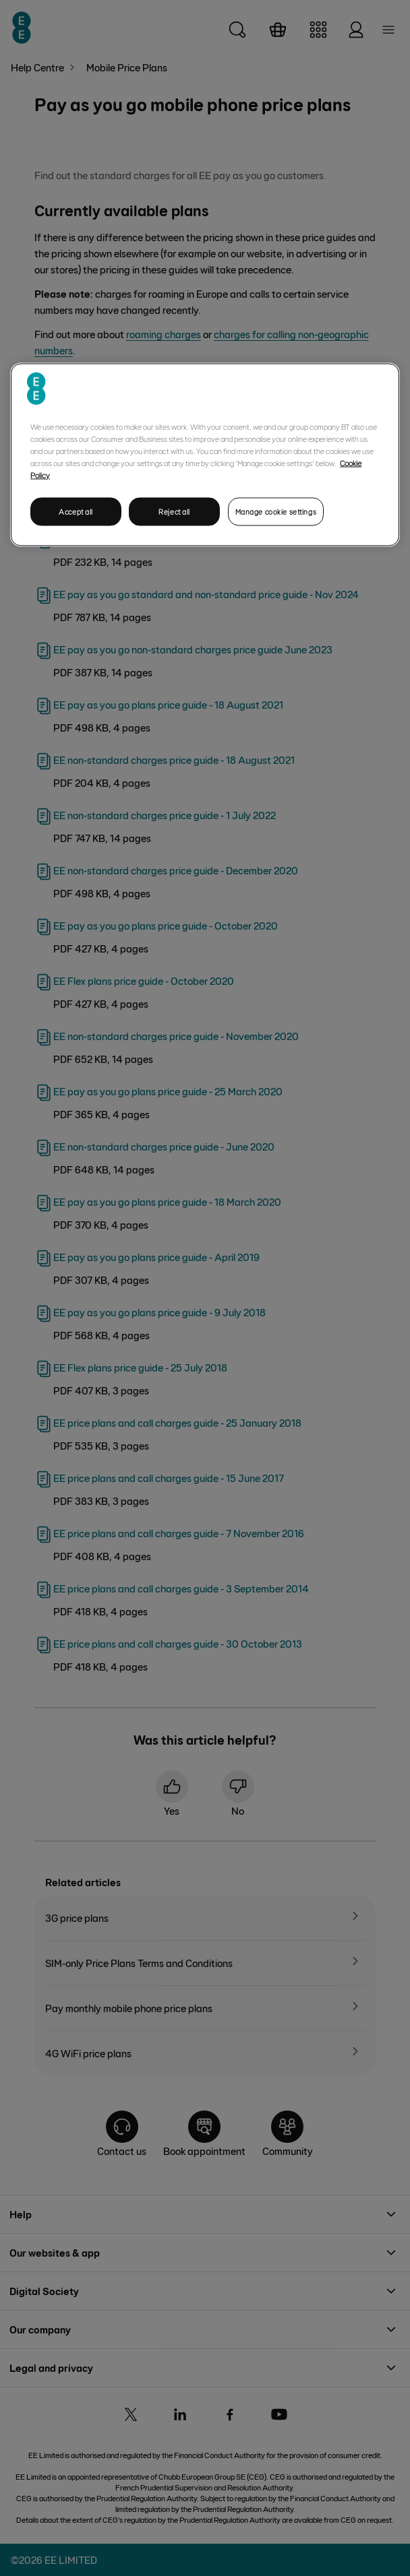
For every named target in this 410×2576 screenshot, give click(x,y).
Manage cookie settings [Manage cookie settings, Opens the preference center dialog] (276, 511)
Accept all (76, 511)
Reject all (174, 511)
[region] (205, 454)
